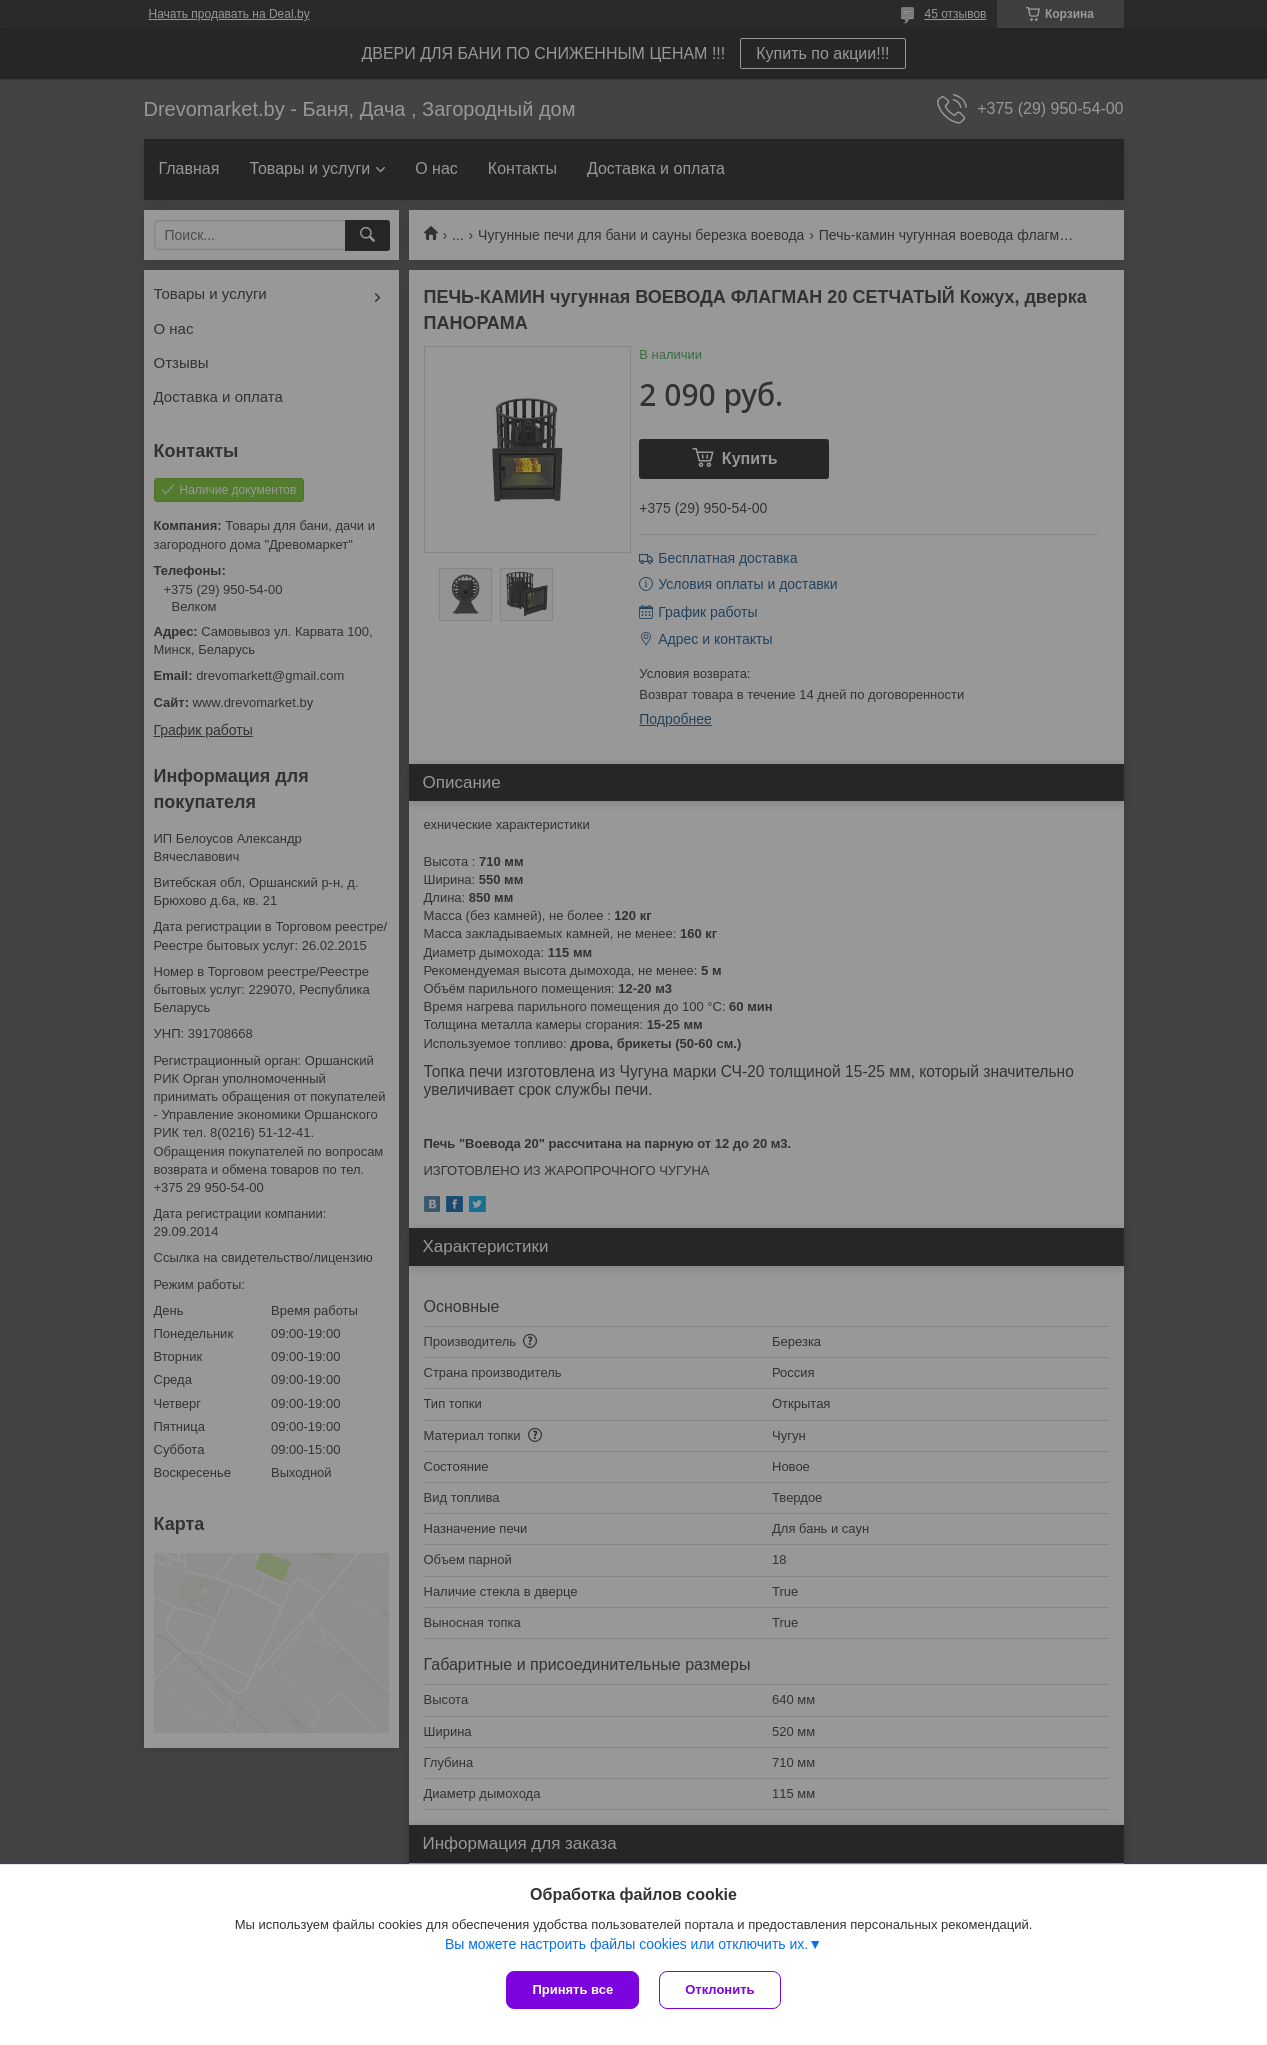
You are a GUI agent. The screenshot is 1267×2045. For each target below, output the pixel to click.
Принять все (572, 1989)
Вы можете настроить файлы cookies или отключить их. (626, 1944)
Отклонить (719, 1989)
